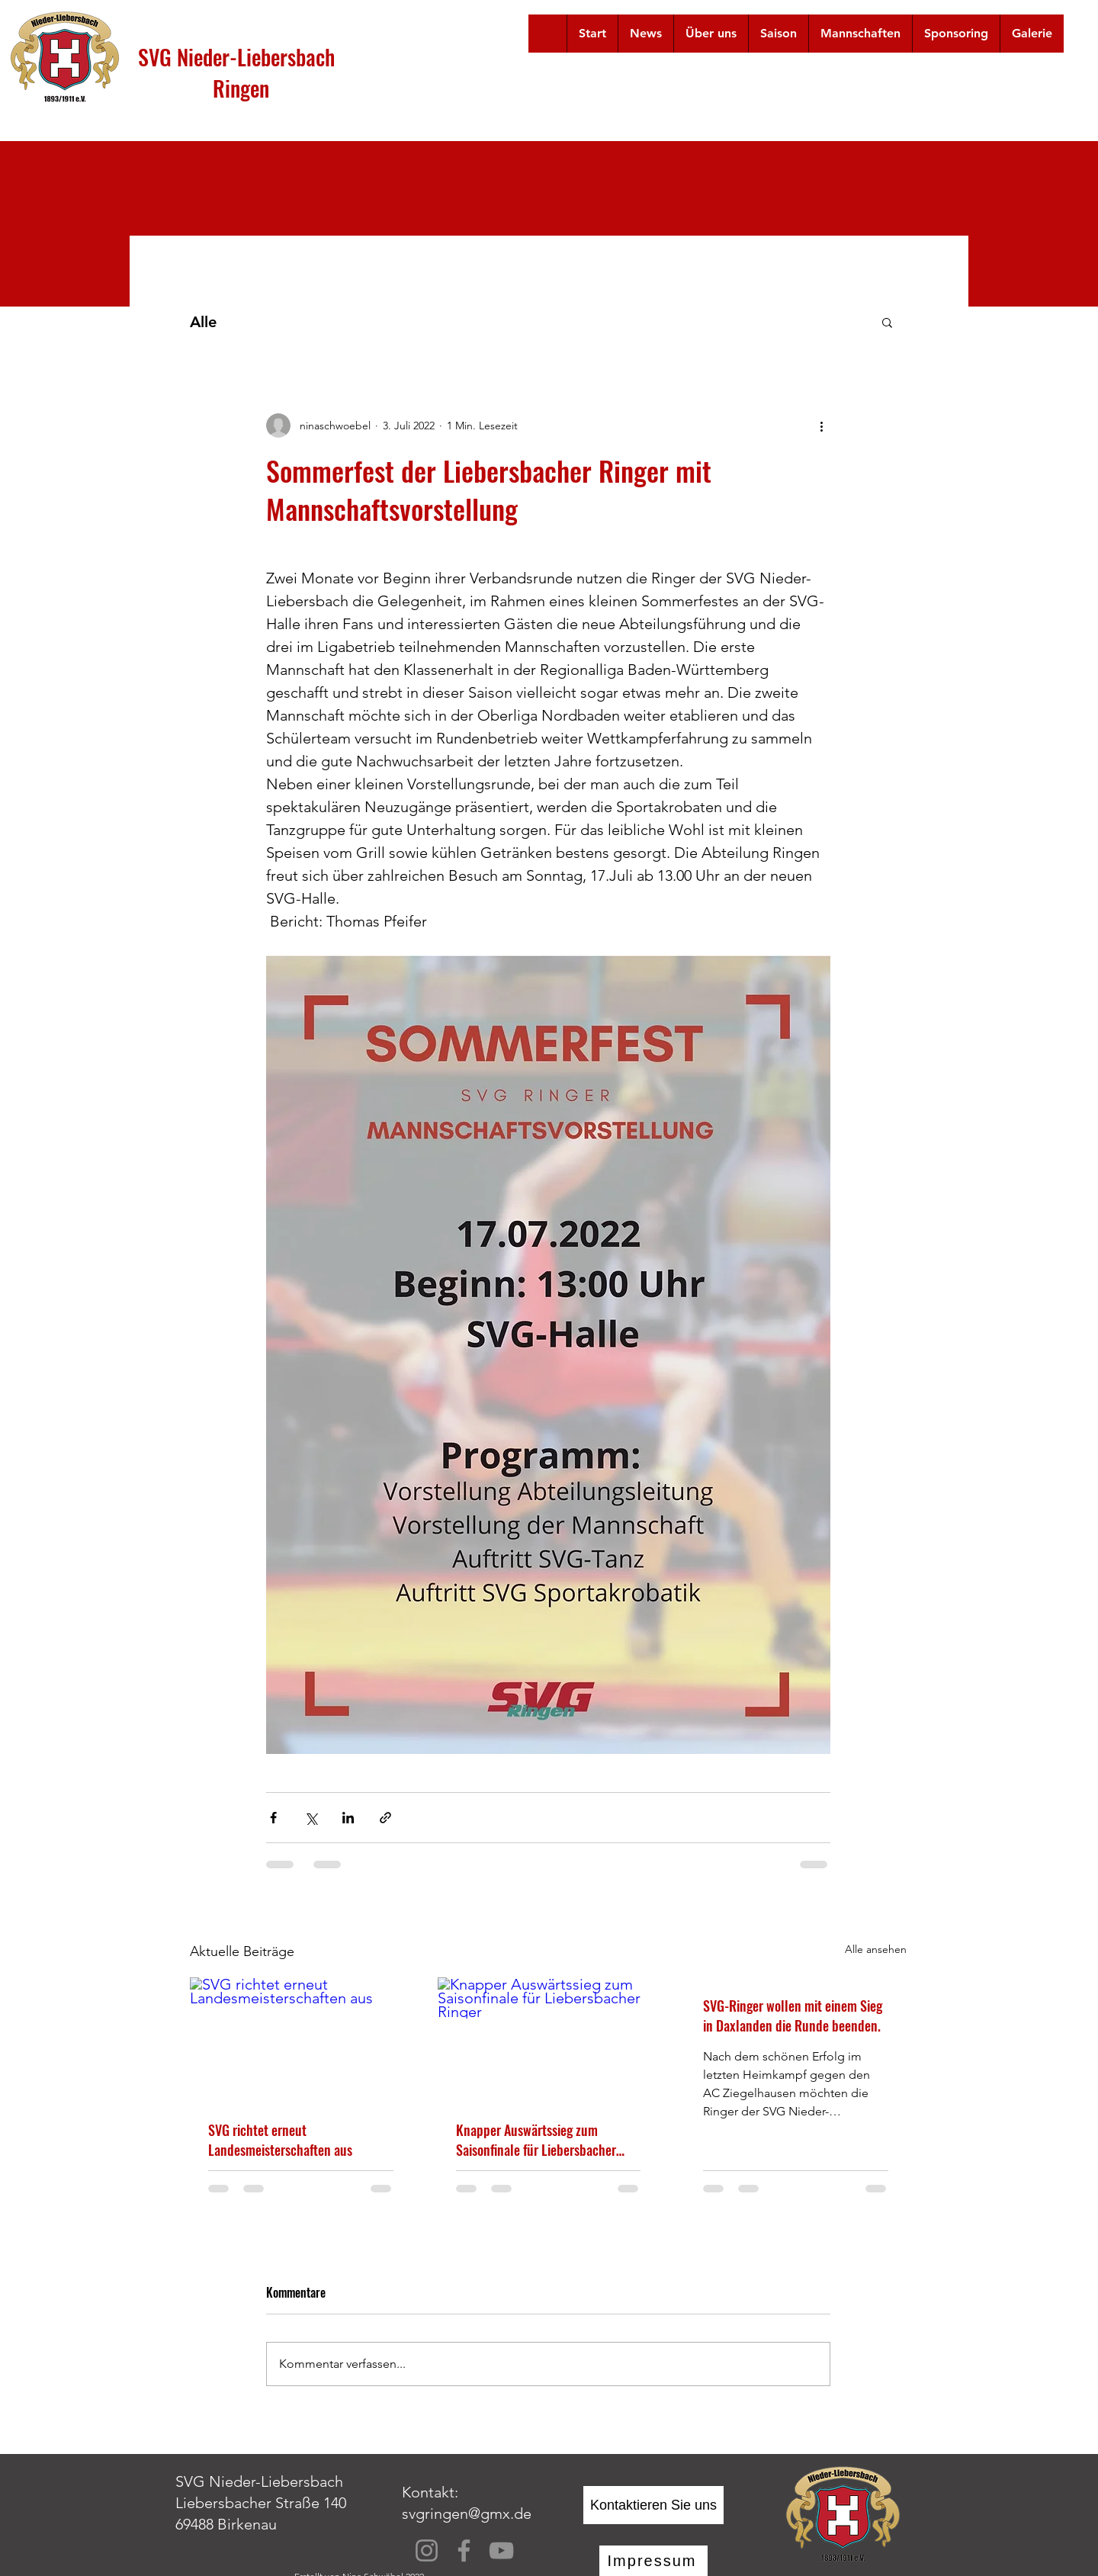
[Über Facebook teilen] (273, 1817)
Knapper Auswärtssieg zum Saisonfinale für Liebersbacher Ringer (536, 2140)
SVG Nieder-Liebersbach (236, 56)
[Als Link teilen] (385, 1817)
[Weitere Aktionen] (821, 425)
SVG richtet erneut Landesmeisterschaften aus (280, 2140)
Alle (203, 322)
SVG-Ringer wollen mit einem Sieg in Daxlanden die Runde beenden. (792, 2015)
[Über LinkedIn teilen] (348, 1817)
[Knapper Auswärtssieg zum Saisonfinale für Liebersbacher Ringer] (549, 2039)
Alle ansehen (876, 1949)
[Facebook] (464, 2550)
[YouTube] (501, 2550)
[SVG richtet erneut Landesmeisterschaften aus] (301, 2039)
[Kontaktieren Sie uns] (653, 2505)
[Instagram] (426, 2550)
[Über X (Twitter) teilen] (310, 1817)
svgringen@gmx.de (466, 2513)
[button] (710, 33)
